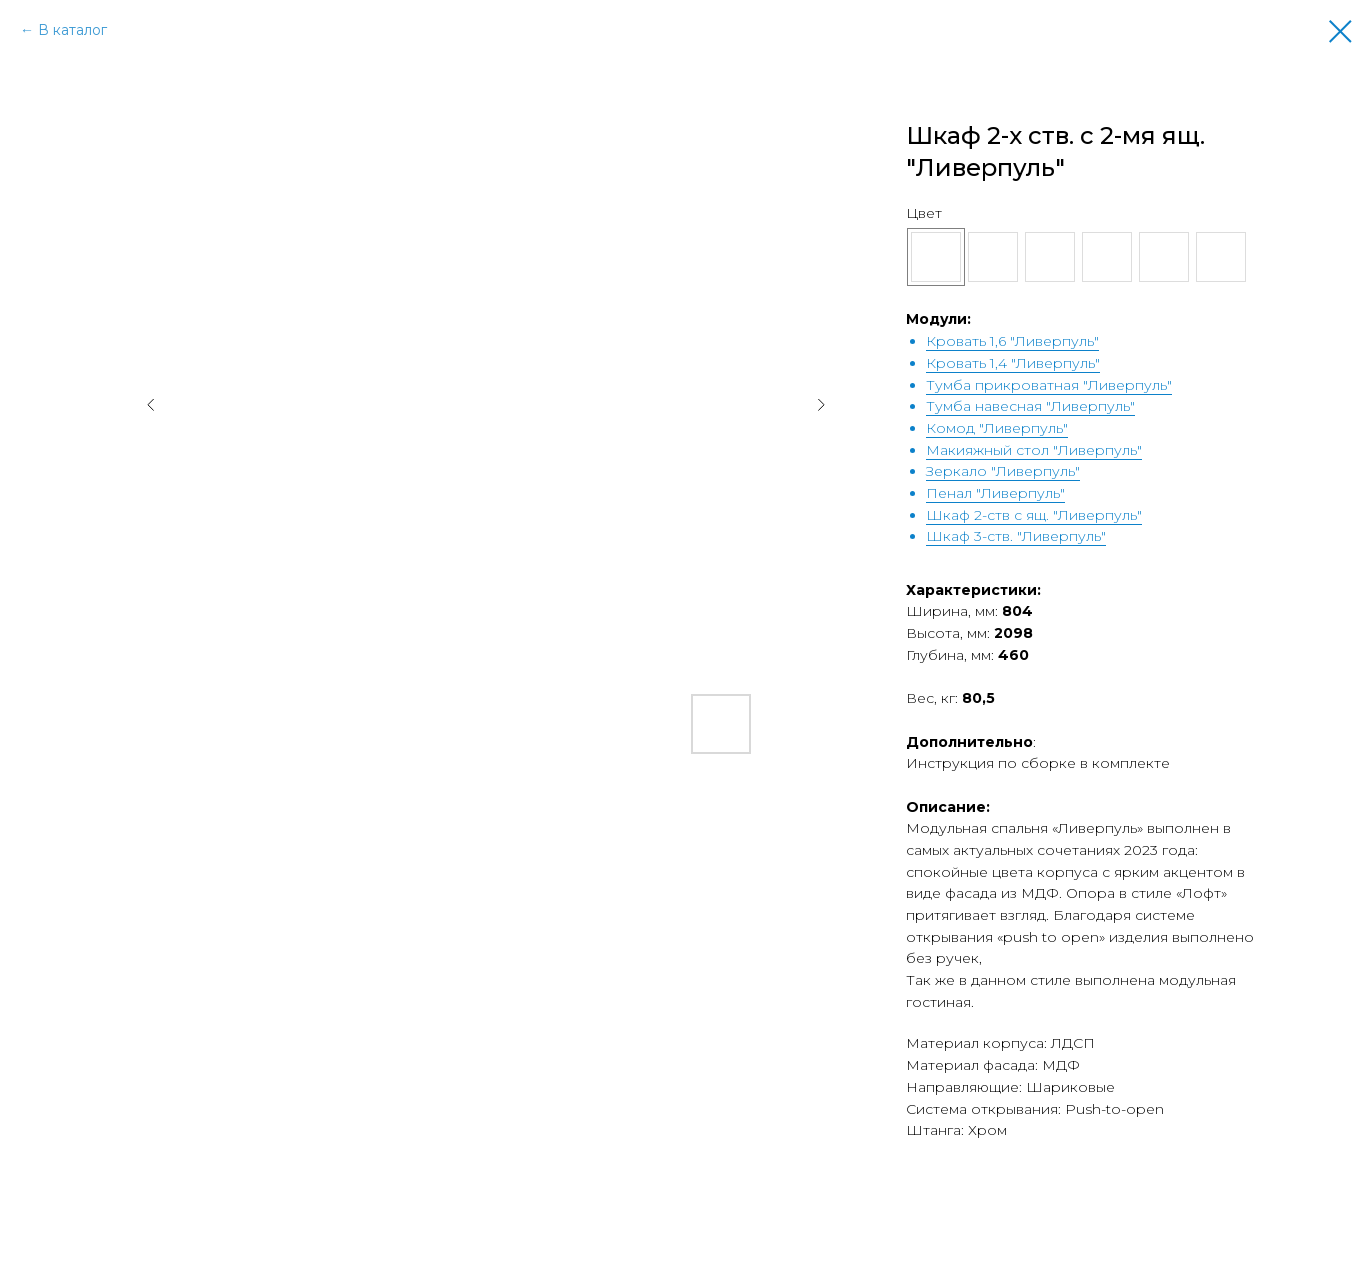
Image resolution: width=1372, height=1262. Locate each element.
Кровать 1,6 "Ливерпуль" (1012, 341)
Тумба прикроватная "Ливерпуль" (1049, 385)
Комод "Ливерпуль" (997, 428)
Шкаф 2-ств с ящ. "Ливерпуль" (1034, 515)
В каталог (72, 30)
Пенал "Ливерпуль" (995, 493)
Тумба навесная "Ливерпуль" (1030, 406)
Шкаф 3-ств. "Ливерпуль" (1016, 536)
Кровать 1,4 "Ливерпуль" (1013, 363)
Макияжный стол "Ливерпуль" (1034, 450)
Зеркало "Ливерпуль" (1003, 471)
